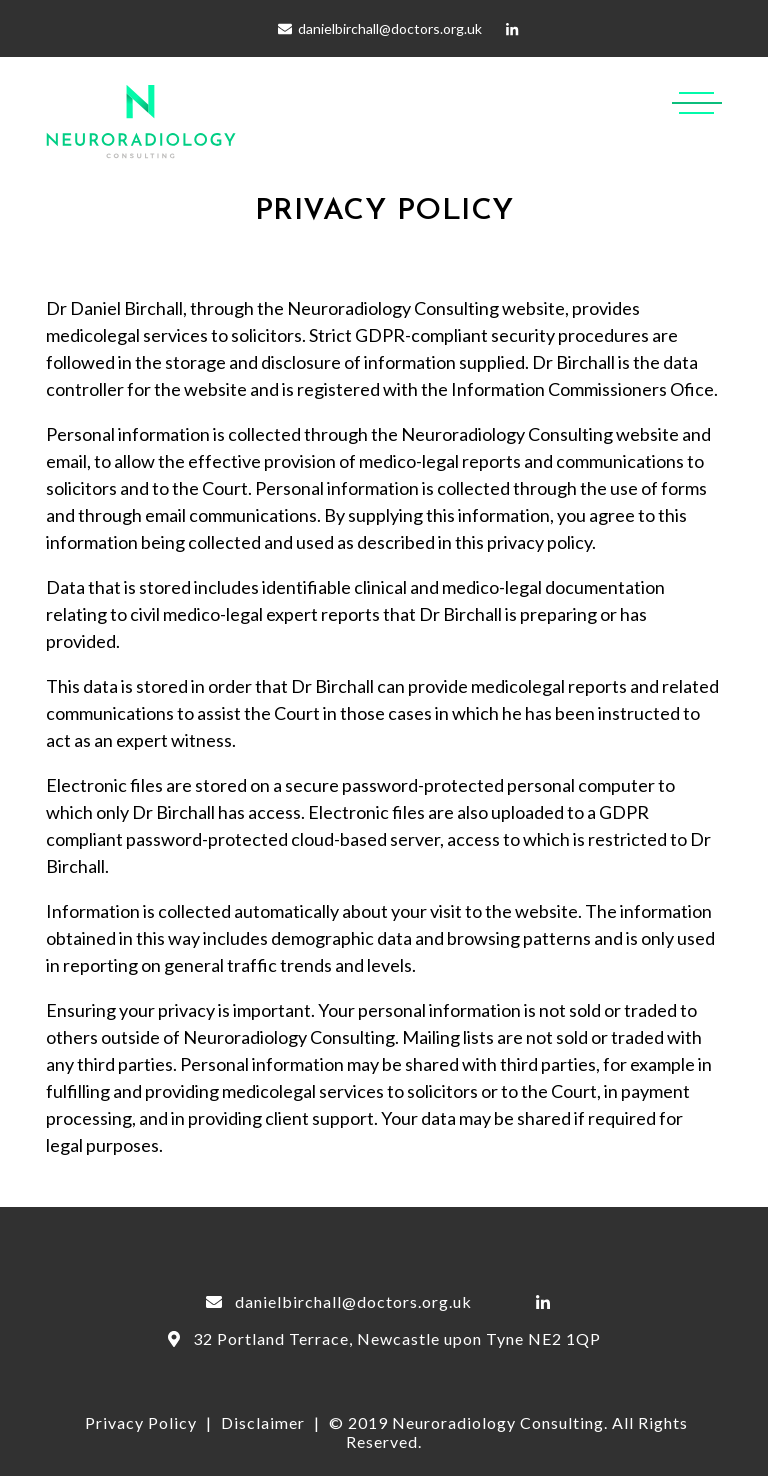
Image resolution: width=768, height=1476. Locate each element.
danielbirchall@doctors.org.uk (390, 28)
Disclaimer (263, 1422)
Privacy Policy (141, 1422)
